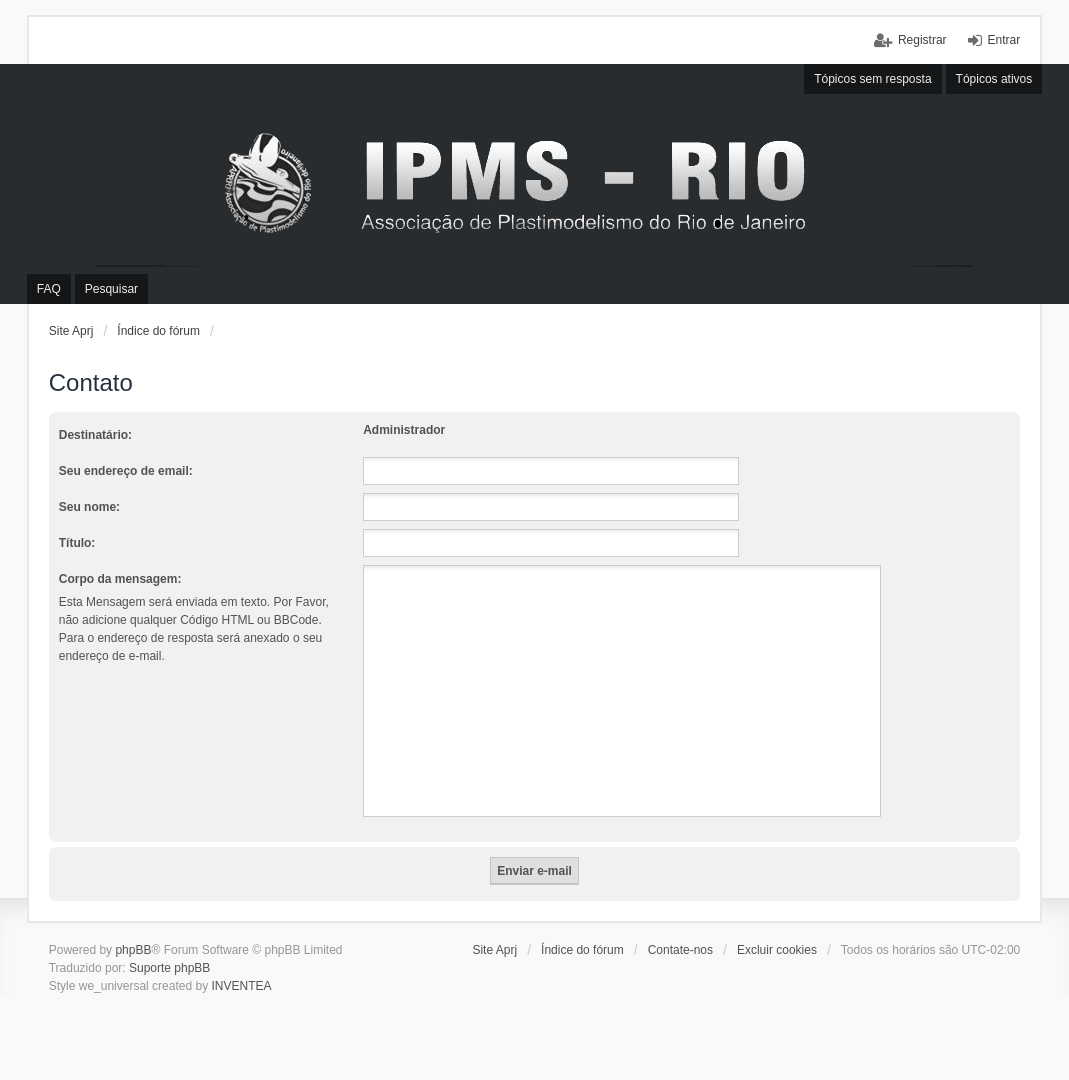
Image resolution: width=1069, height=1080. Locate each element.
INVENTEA (241, 986)
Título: (77, 543)
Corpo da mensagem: (120, 579)
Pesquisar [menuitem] (111, 289)
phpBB (133, 950)
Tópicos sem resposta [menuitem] (872, 79)
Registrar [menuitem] (922, 40)
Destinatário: (95, 435)
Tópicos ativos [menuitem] (994, 79)
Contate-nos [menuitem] (680, 950)
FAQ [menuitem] (49, 289)
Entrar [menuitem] (1004, 40)
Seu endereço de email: (126, 471)
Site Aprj (71, 331)
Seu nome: (89, 507)
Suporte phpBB (169, 968)
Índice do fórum (158, 331)
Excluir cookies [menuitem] (777, 950)
